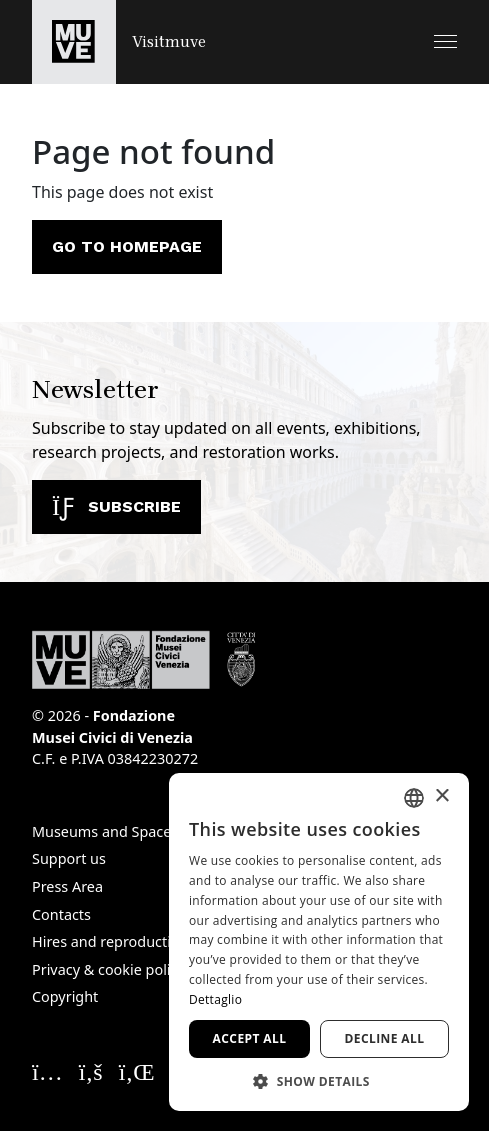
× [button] (441, 796)
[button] (445, 41)
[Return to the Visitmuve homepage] (119, 42)
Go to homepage (127, 246)
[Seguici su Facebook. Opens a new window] (91, 1071)
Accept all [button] (250, 1038)
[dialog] (319, 942)
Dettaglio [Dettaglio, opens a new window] (215, 999)
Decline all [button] (385, 1038)
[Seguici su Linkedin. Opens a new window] (137, 1071)
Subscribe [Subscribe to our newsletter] (116, 506)
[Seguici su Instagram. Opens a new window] (47, 1071)
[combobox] (414, 798)
